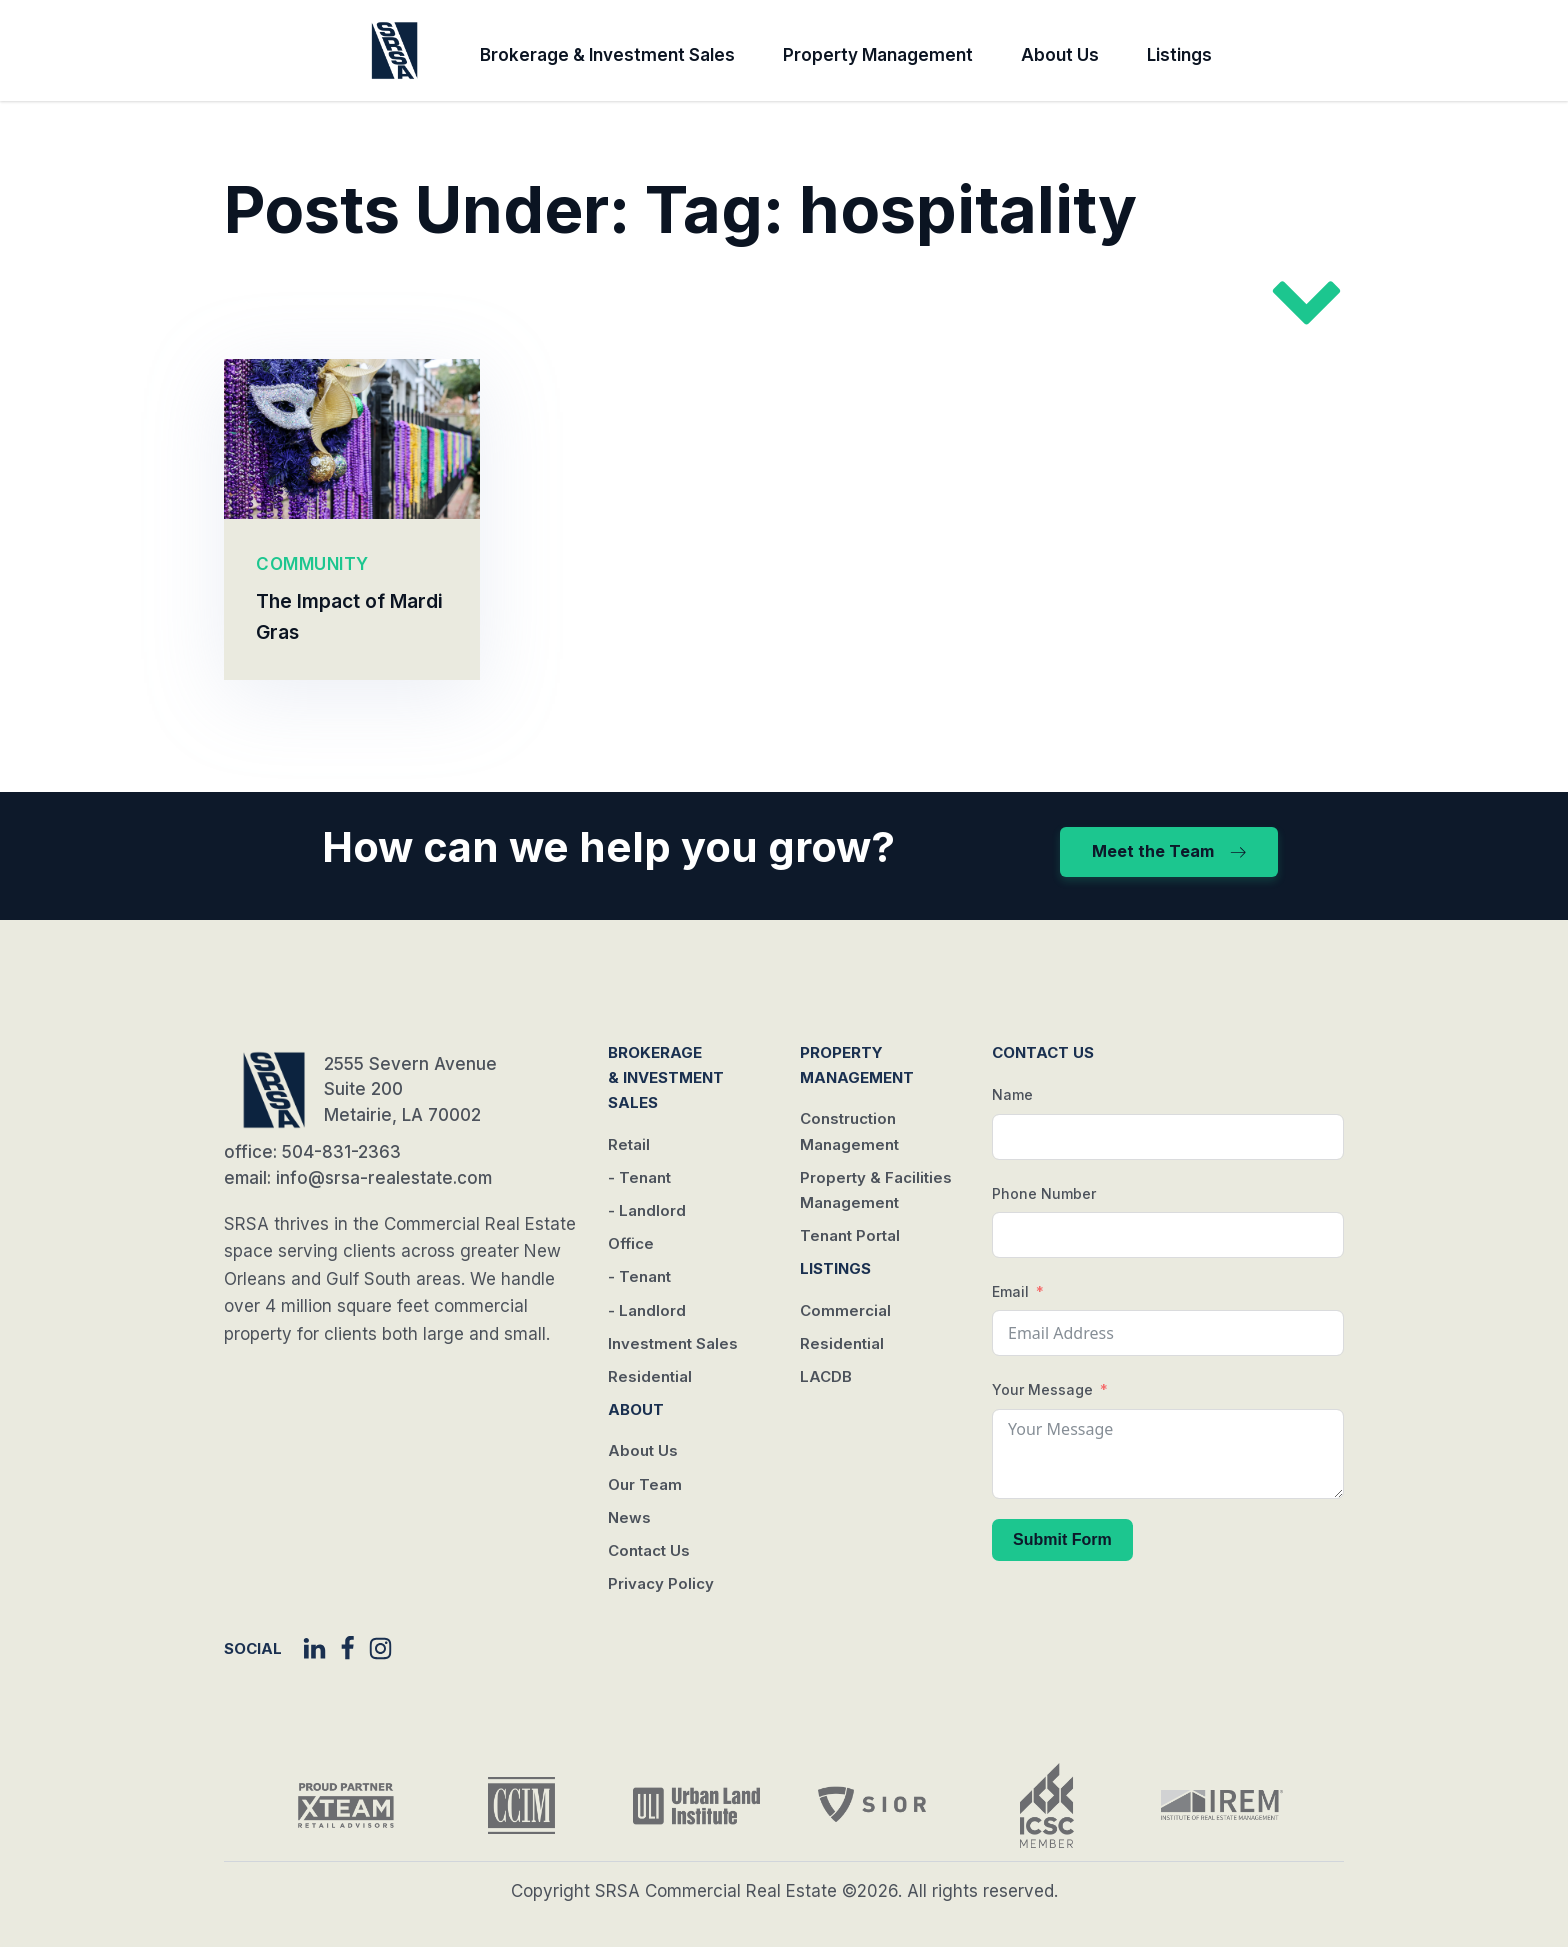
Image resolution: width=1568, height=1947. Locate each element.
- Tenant (639, 1177)
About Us (1060, 55)
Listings (1179, 55)
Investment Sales (673, 1343)
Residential (650, 1376)
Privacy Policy (661, 1583)
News (629, 1517)
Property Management (878, 55)
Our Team (645, 1484)
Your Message (1042, 1389)
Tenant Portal (850, 1235)
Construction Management (849, 1131)
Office (631, 1243)
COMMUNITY (312, 564)
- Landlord (647, 1210)
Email (1010, 1291)
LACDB (826, 1376)
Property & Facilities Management (876, 1190)
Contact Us (649, 1550)
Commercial (845, 1310)
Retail (629, 1144)
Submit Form (1062, 1539)
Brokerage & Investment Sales (607, 55)
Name (1012, 1094)
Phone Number (1044, 1193)
